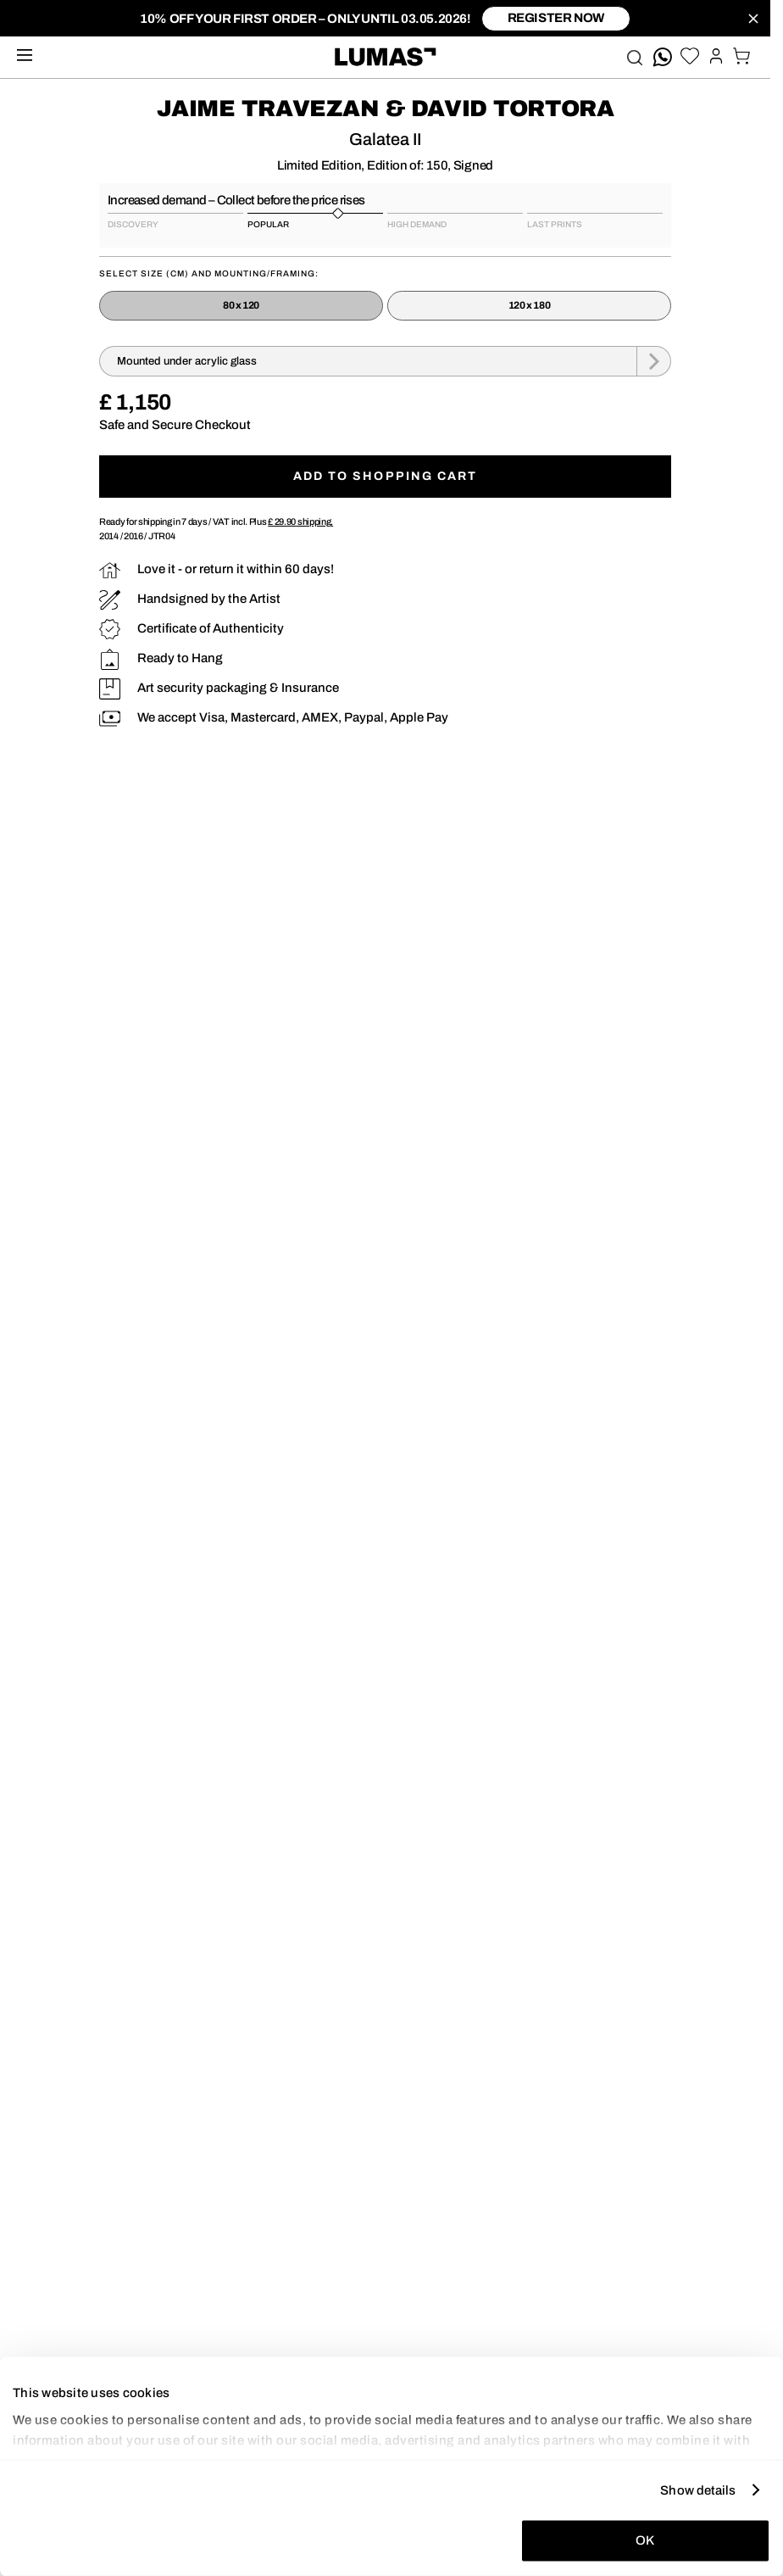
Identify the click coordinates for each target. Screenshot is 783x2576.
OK (645, 2540)
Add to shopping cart (385, 476)
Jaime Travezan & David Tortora (385, 108)
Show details (698, 2489)
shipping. (300, 521)
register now (556, 18)
